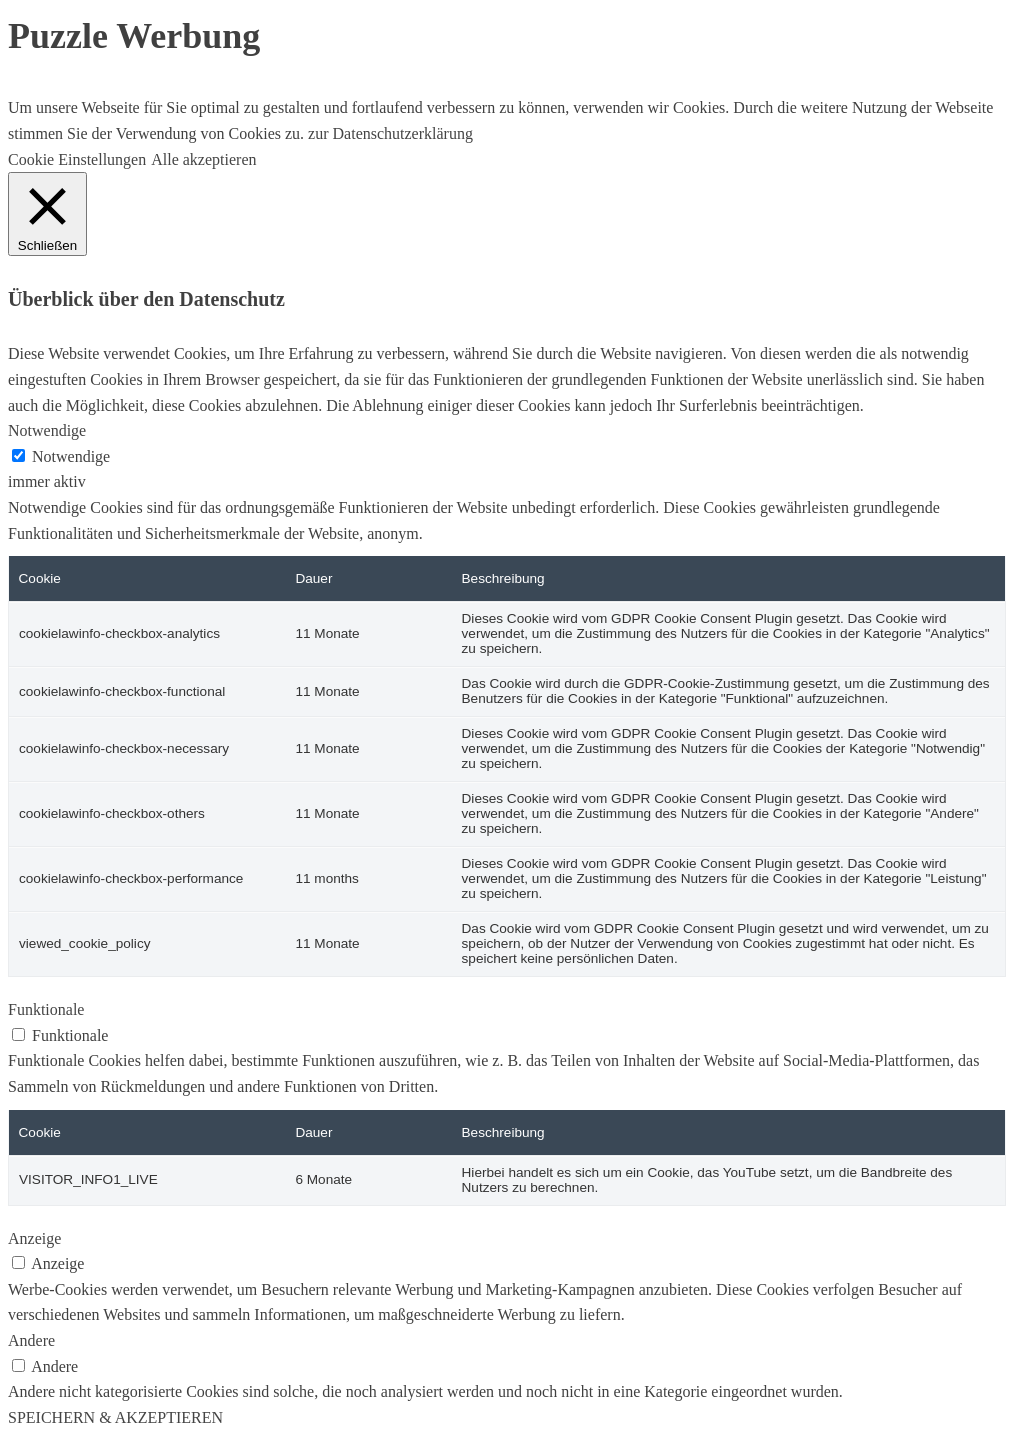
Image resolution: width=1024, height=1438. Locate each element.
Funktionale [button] (46, 1009)
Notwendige (71, 456)
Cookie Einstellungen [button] (77, 159)
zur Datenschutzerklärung (388, 133)
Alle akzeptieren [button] (203, 159)
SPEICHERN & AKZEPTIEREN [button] (115, 1417)
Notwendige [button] (47, 430)
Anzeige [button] (34, 1238)
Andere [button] (31, 1340)
